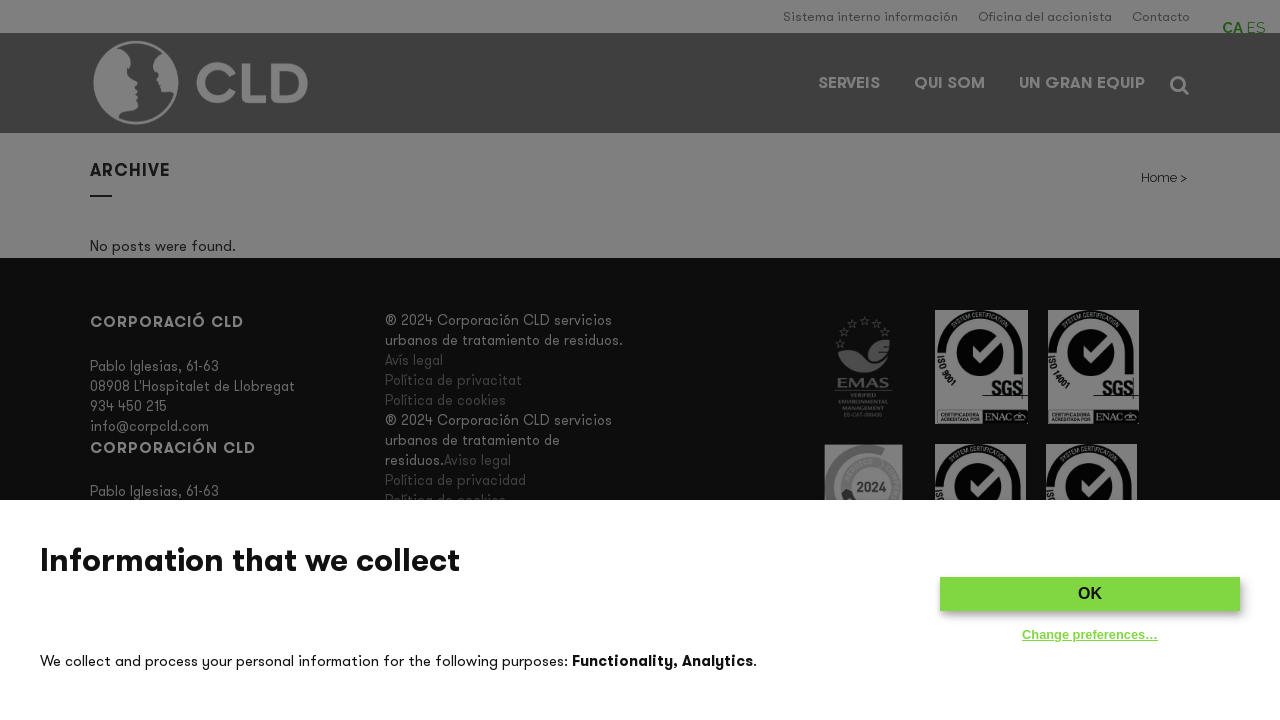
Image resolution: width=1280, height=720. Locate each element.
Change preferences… (1090, 634)
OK (1090, 593)
